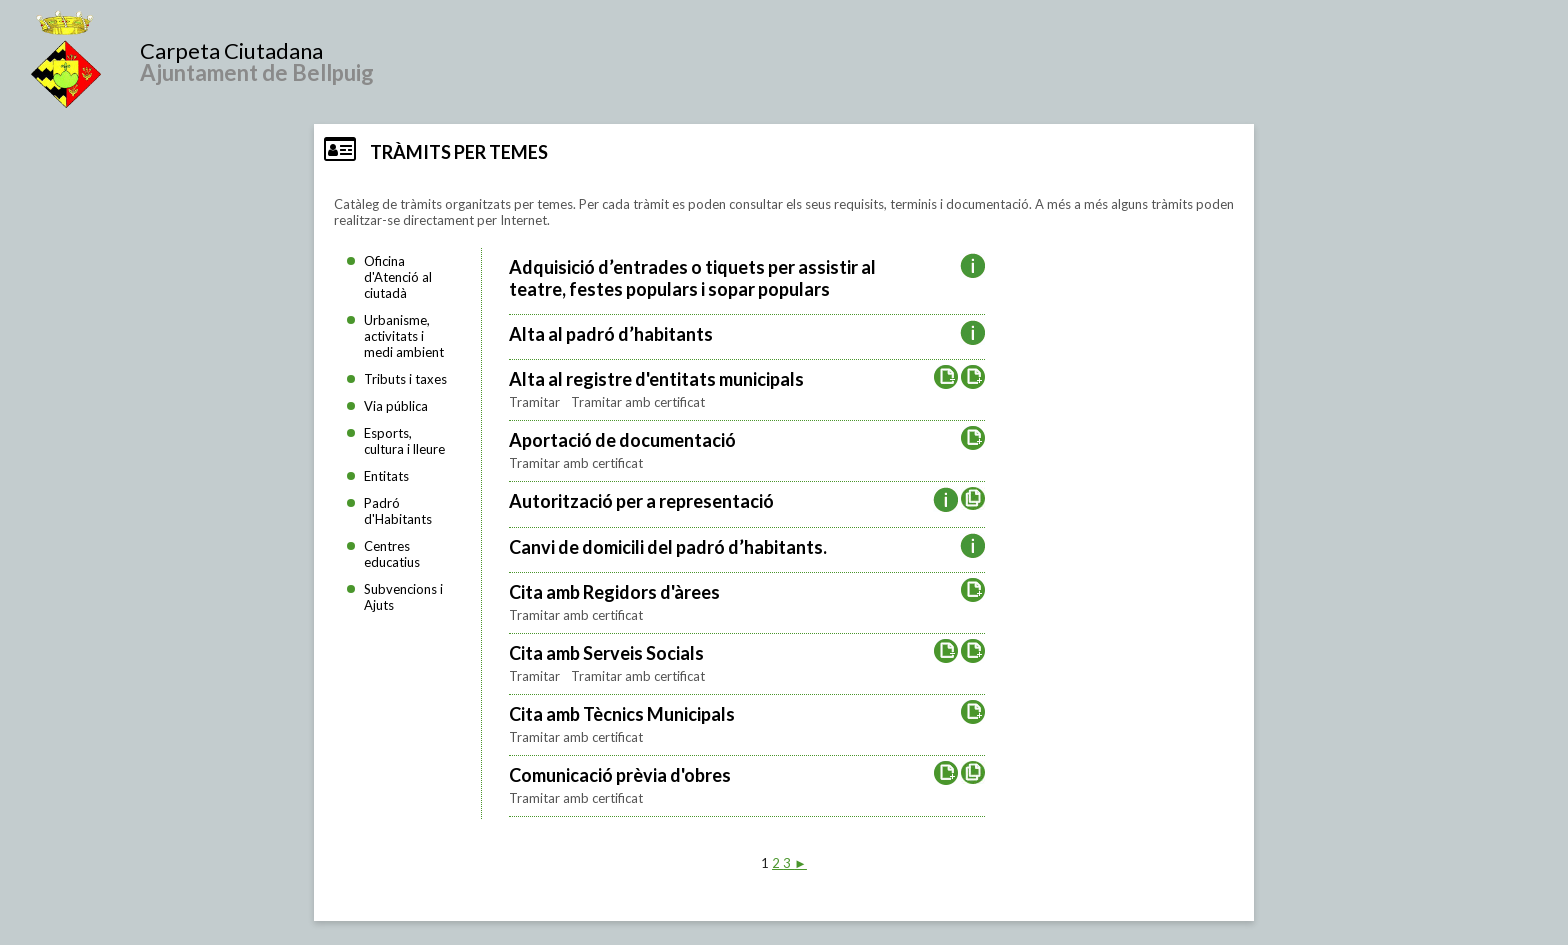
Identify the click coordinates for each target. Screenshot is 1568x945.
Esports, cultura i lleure (404, 441)
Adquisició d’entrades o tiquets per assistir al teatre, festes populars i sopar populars (692, 278)
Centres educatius (392, 554)
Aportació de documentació (622, 440)
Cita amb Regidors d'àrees (614, 592)
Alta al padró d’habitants (611, 334)
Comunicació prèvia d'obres (620, 775)
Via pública (396, 406)
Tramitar (536, 402)
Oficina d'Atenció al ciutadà (398, 277)
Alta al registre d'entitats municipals (656, 379)
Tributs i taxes (405, 379)
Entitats (386, 476)
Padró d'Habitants (398, 511)
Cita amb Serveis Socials (606, 653)
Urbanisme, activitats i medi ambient (404, 336)
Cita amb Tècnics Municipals (622, 714)
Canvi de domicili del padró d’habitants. (668, 547)
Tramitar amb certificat (638, 402)
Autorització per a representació (641, 501)
